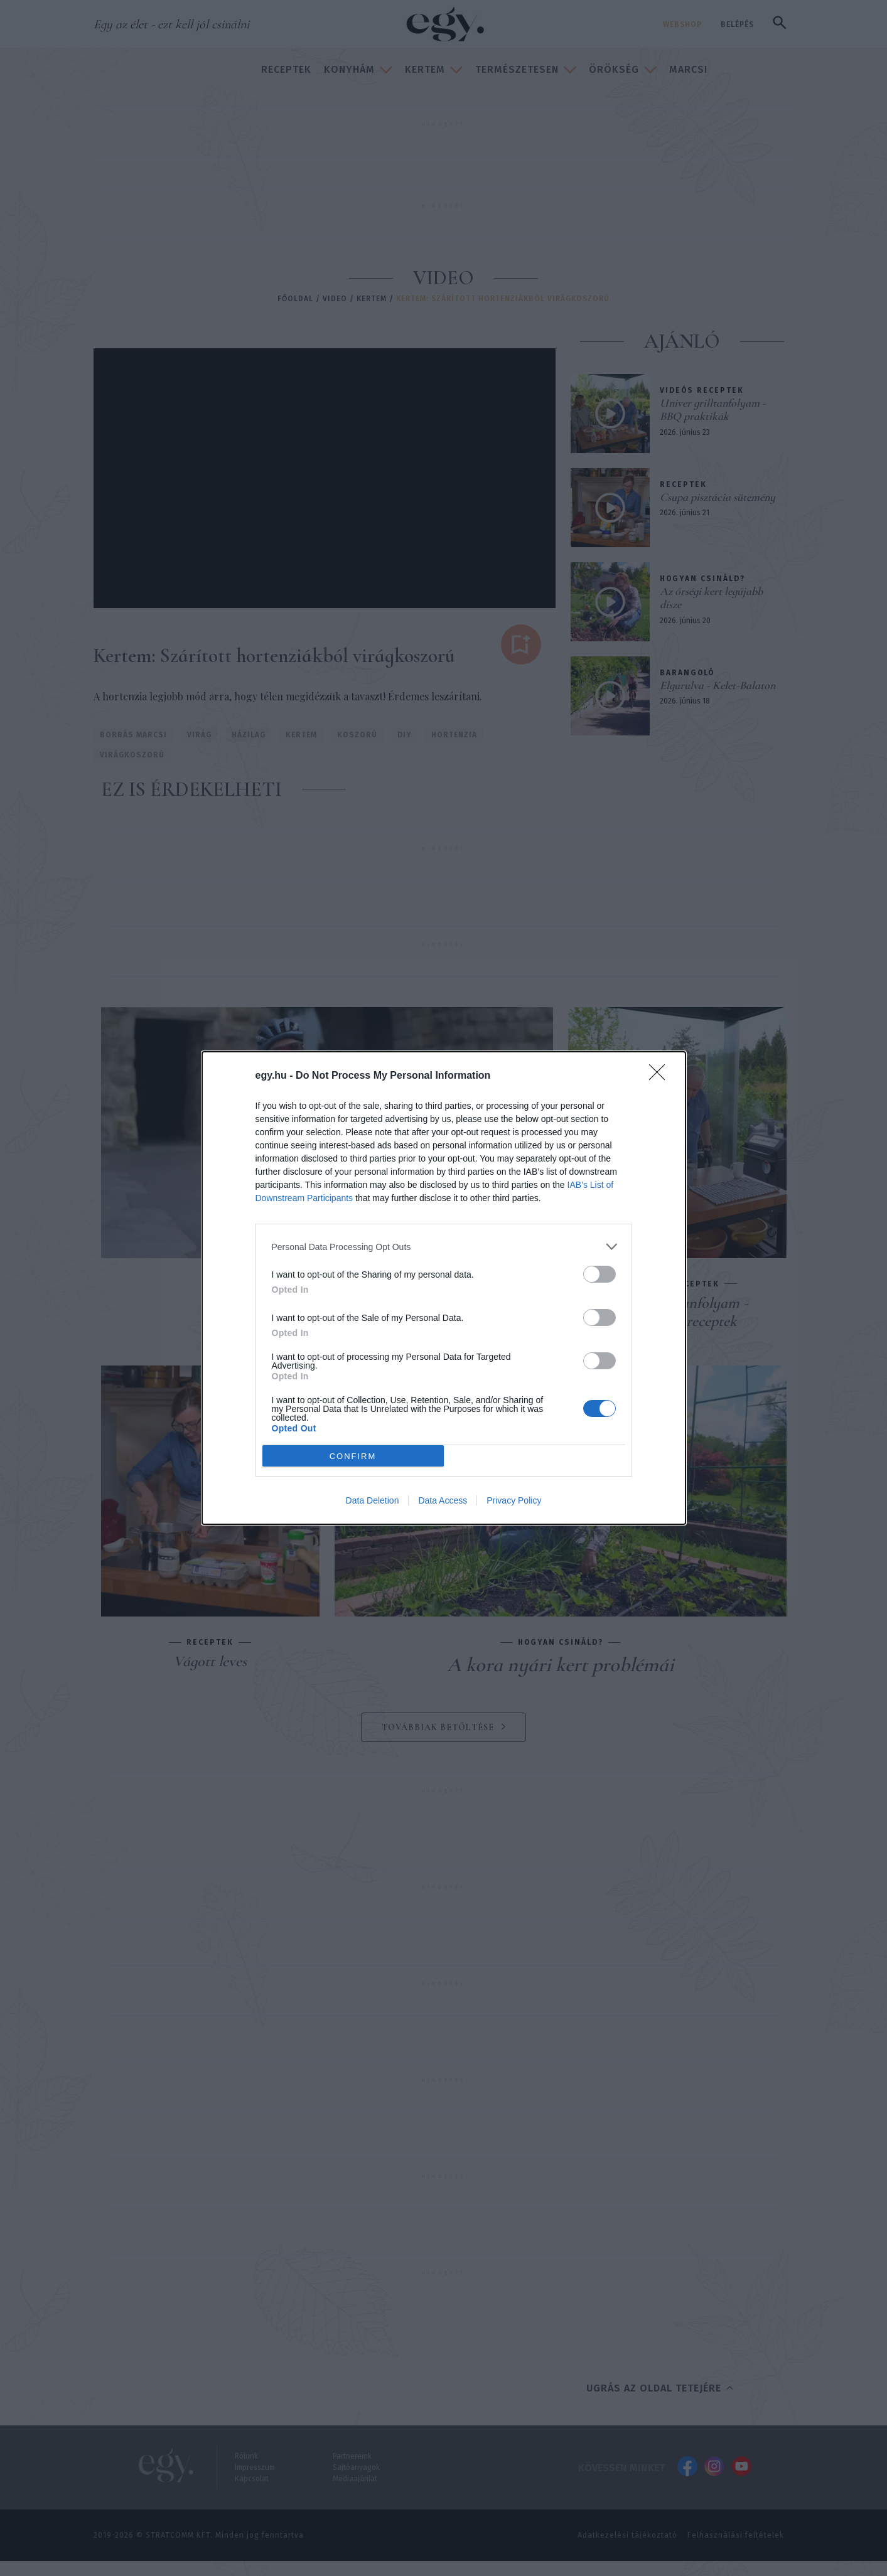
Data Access (442, 1500)
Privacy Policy (514, 1500)
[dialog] (443, 1288)
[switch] (599, 1274)
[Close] (661, 1076)
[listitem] (444, 1246)
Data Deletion (372, 1500)
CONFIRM (353, 1455)
